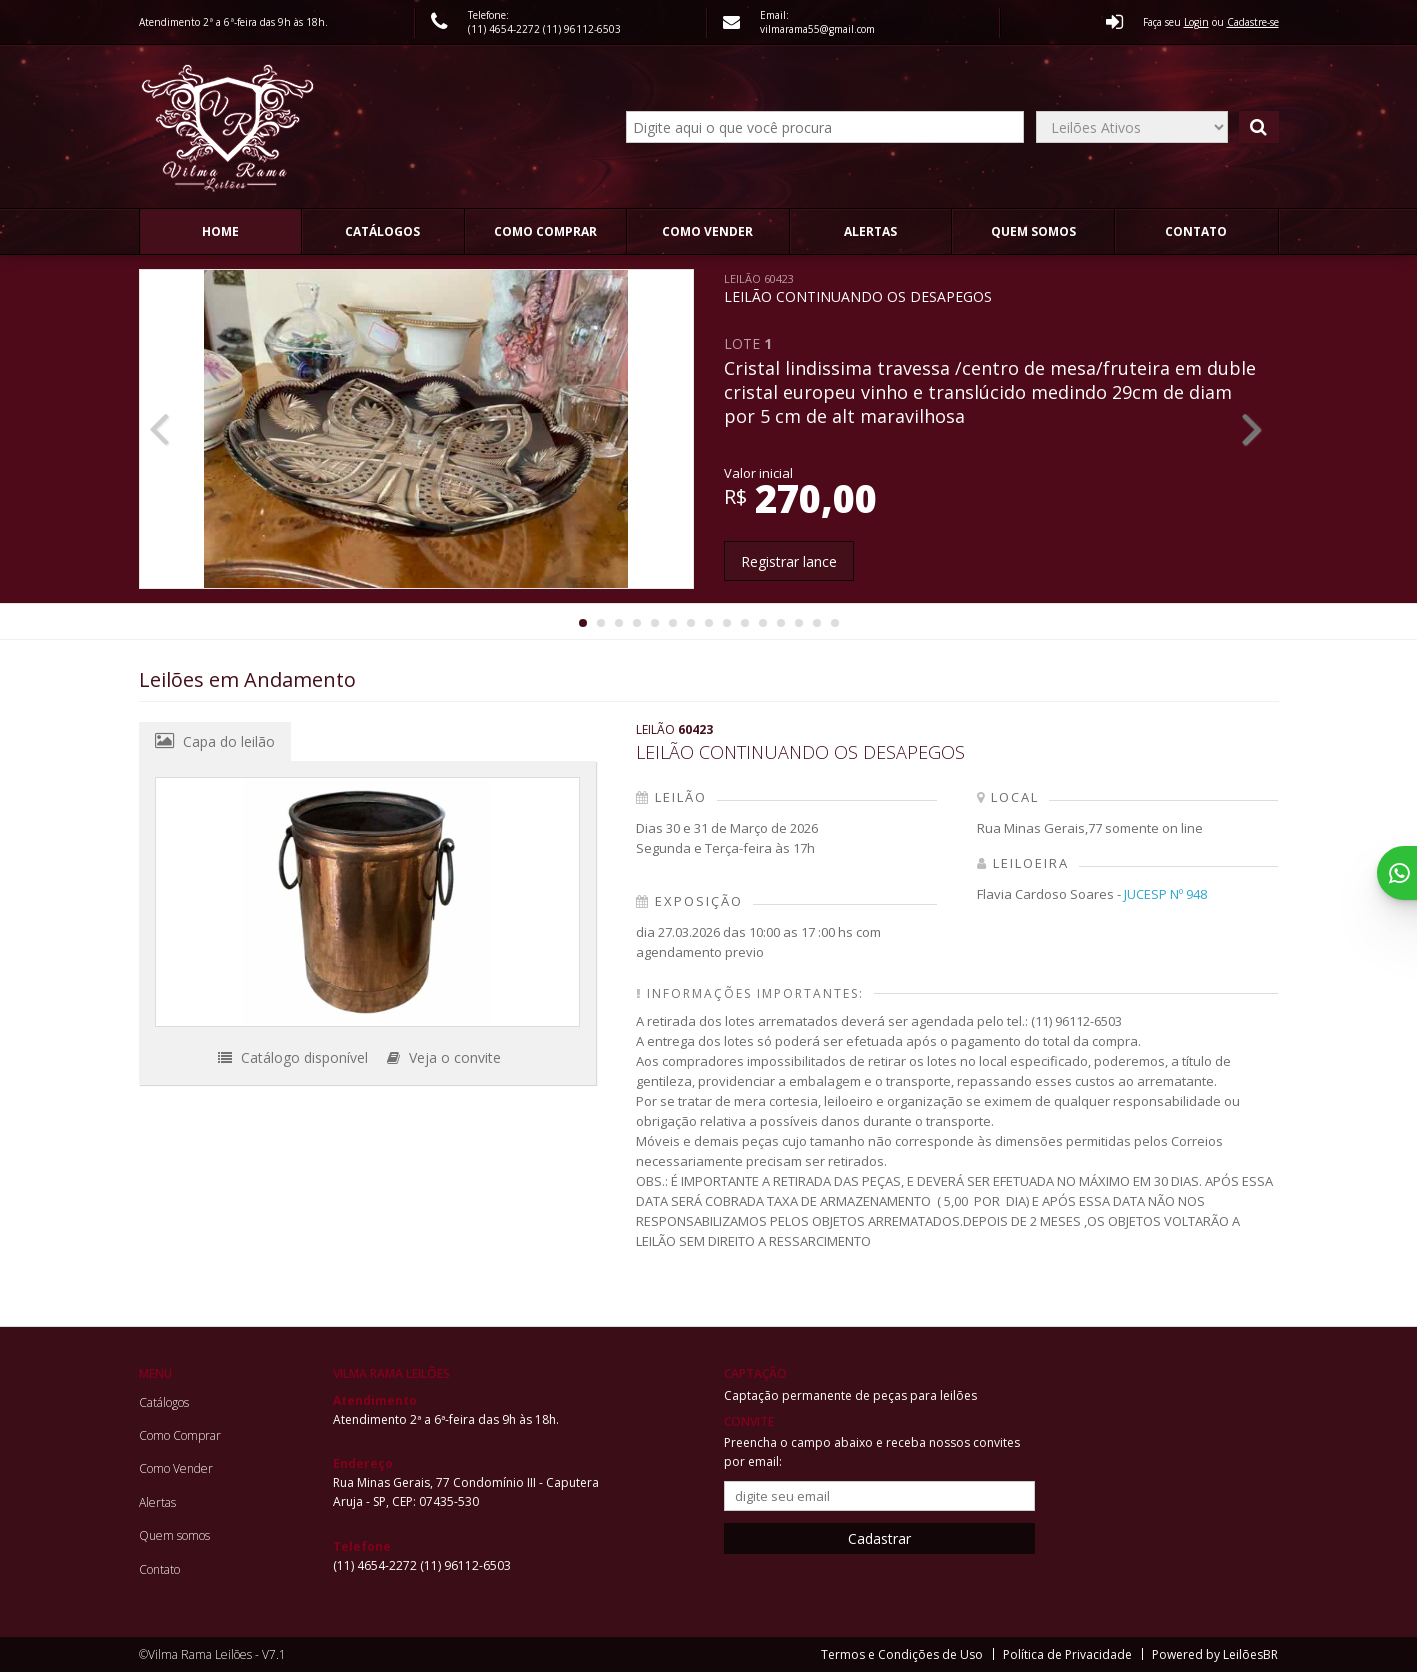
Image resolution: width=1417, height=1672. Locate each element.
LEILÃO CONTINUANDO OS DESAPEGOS (858, 288)
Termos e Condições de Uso (902, 1654)
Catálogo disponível (293, 1057)
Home (220, 231)
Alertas (870, 231)
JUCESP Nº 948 (1165, 894)
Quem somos (1033, 231)
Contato (1196, 231)
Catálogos (382, 231)
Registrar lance (789, 561)
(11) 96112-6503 (582, 29)
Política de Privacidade (1067, 1654)
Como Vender (707, 231)
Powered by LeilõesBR (1215, 1654)
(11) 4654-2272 (505, 29)
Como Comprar (545, 231)
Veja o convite (444, 1057)
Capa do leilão (215, 741)
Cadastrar (879, 1538)
